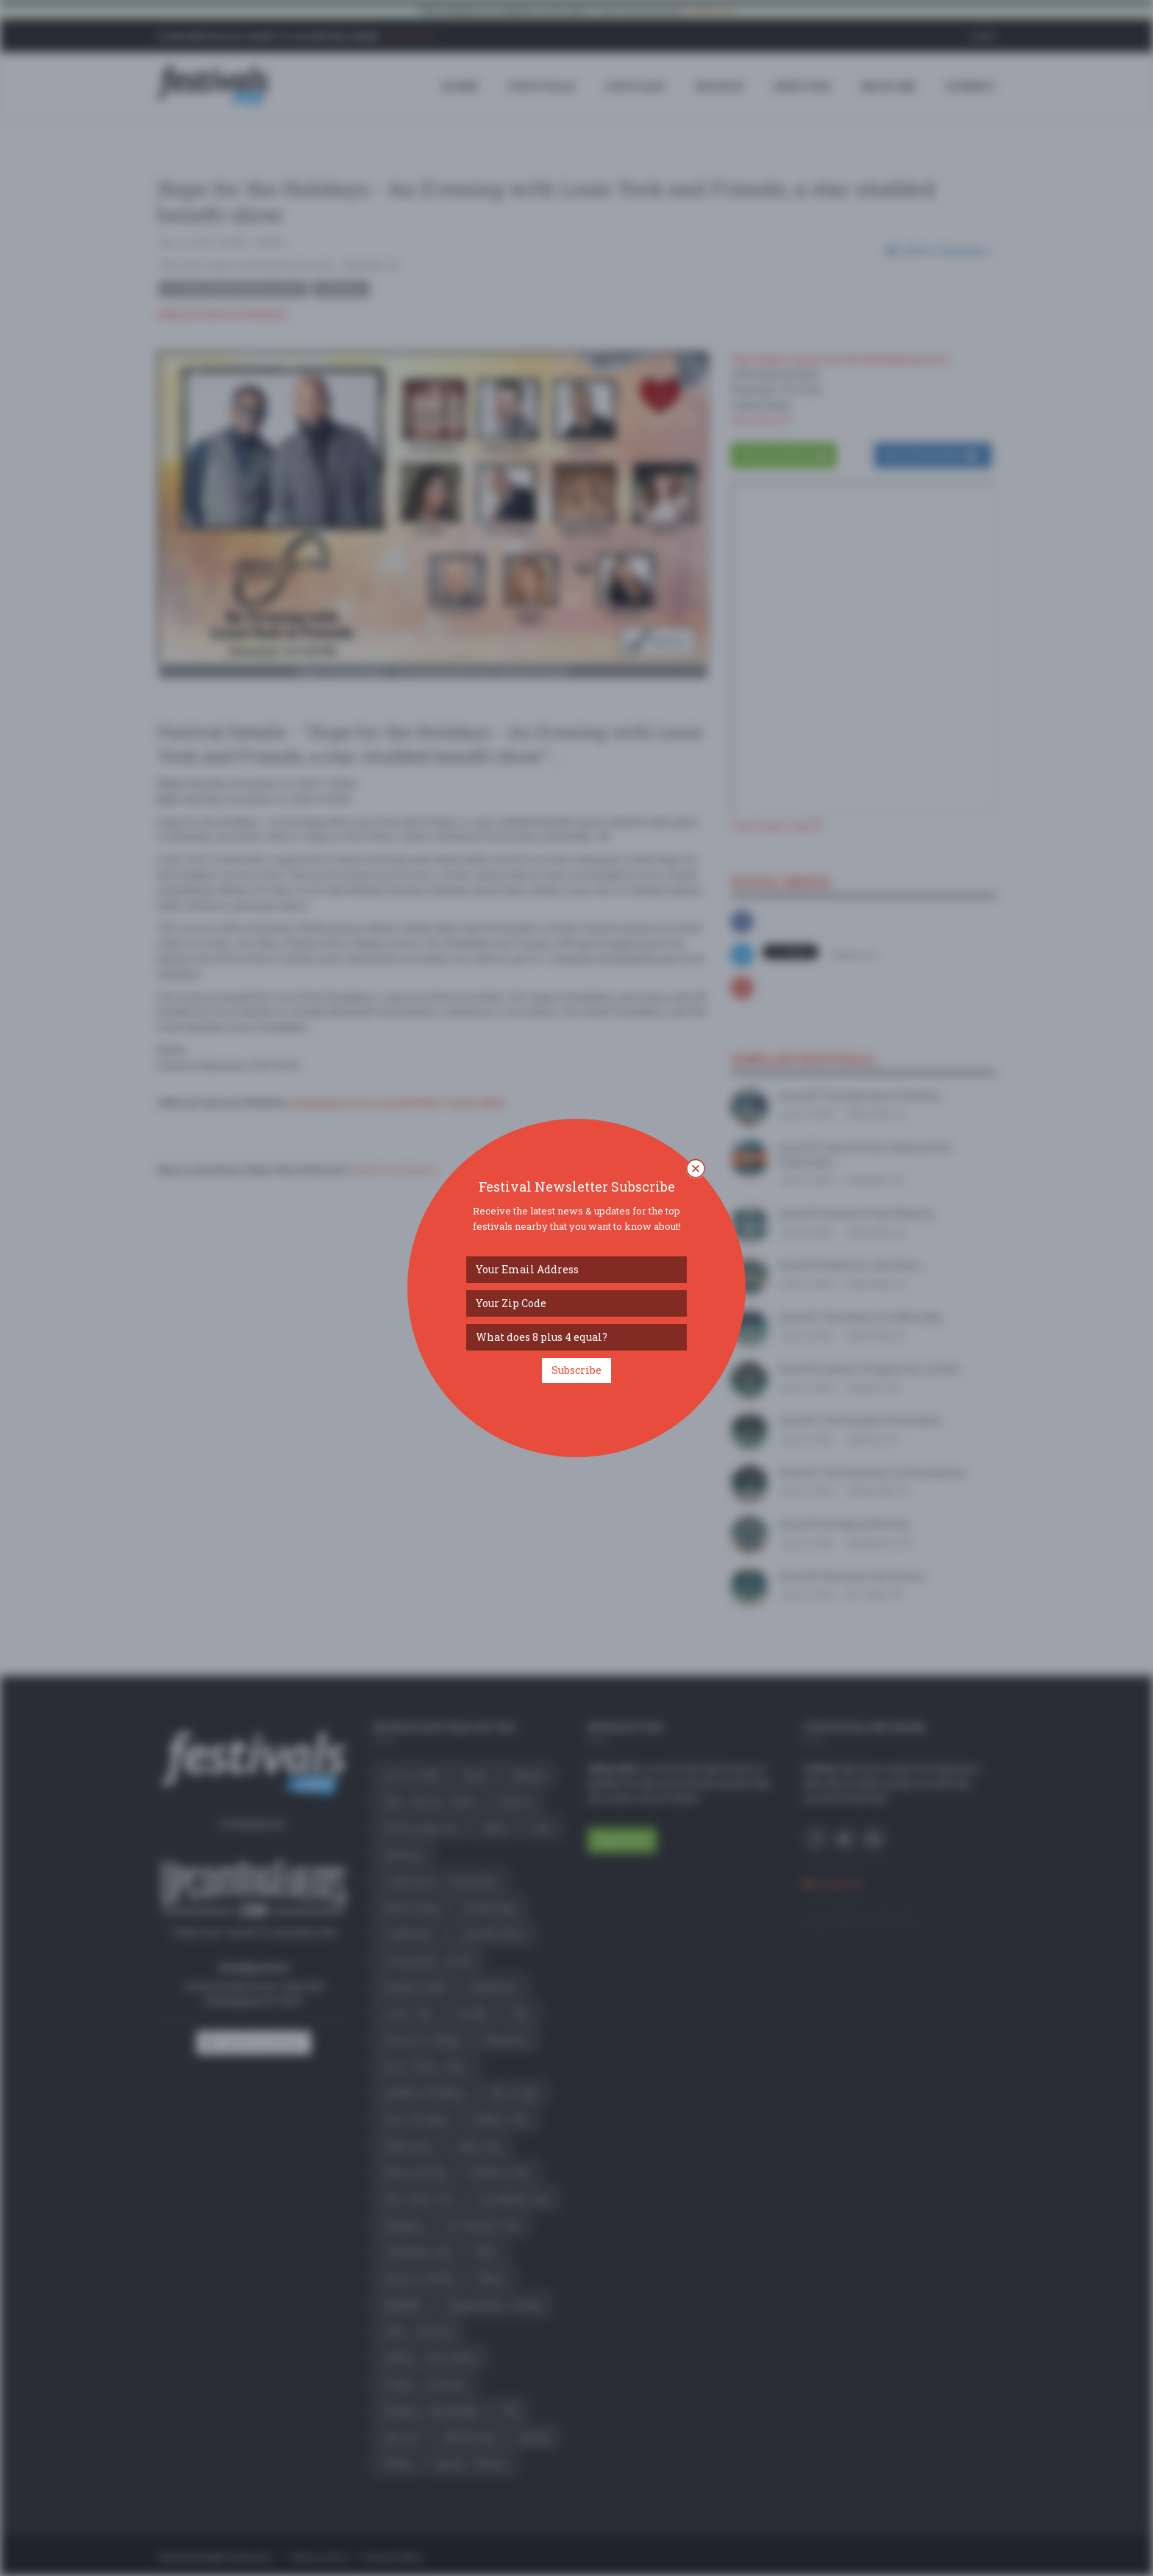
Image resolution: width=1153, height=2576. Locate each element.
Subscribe (576, 1370)
